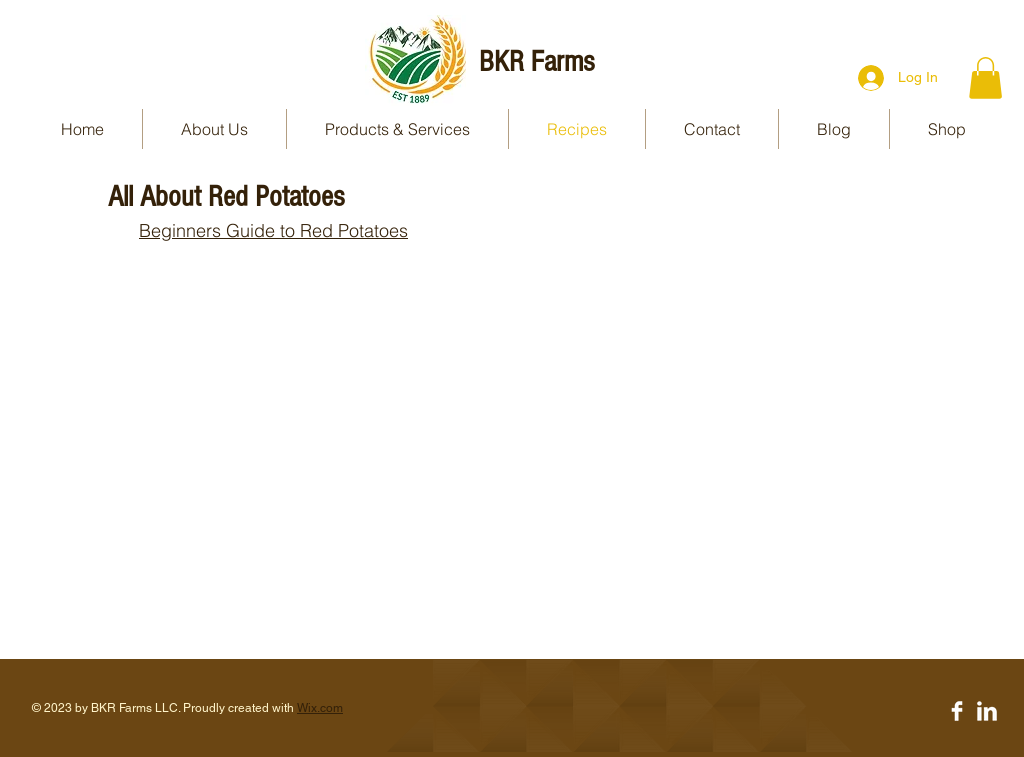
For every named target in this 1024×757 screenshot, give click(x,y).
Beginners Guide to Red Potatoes (273, 230)
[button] (985, 78)
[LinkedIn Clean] (987, 711)
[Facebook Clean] (957, 711)
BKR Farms (536, 62)
